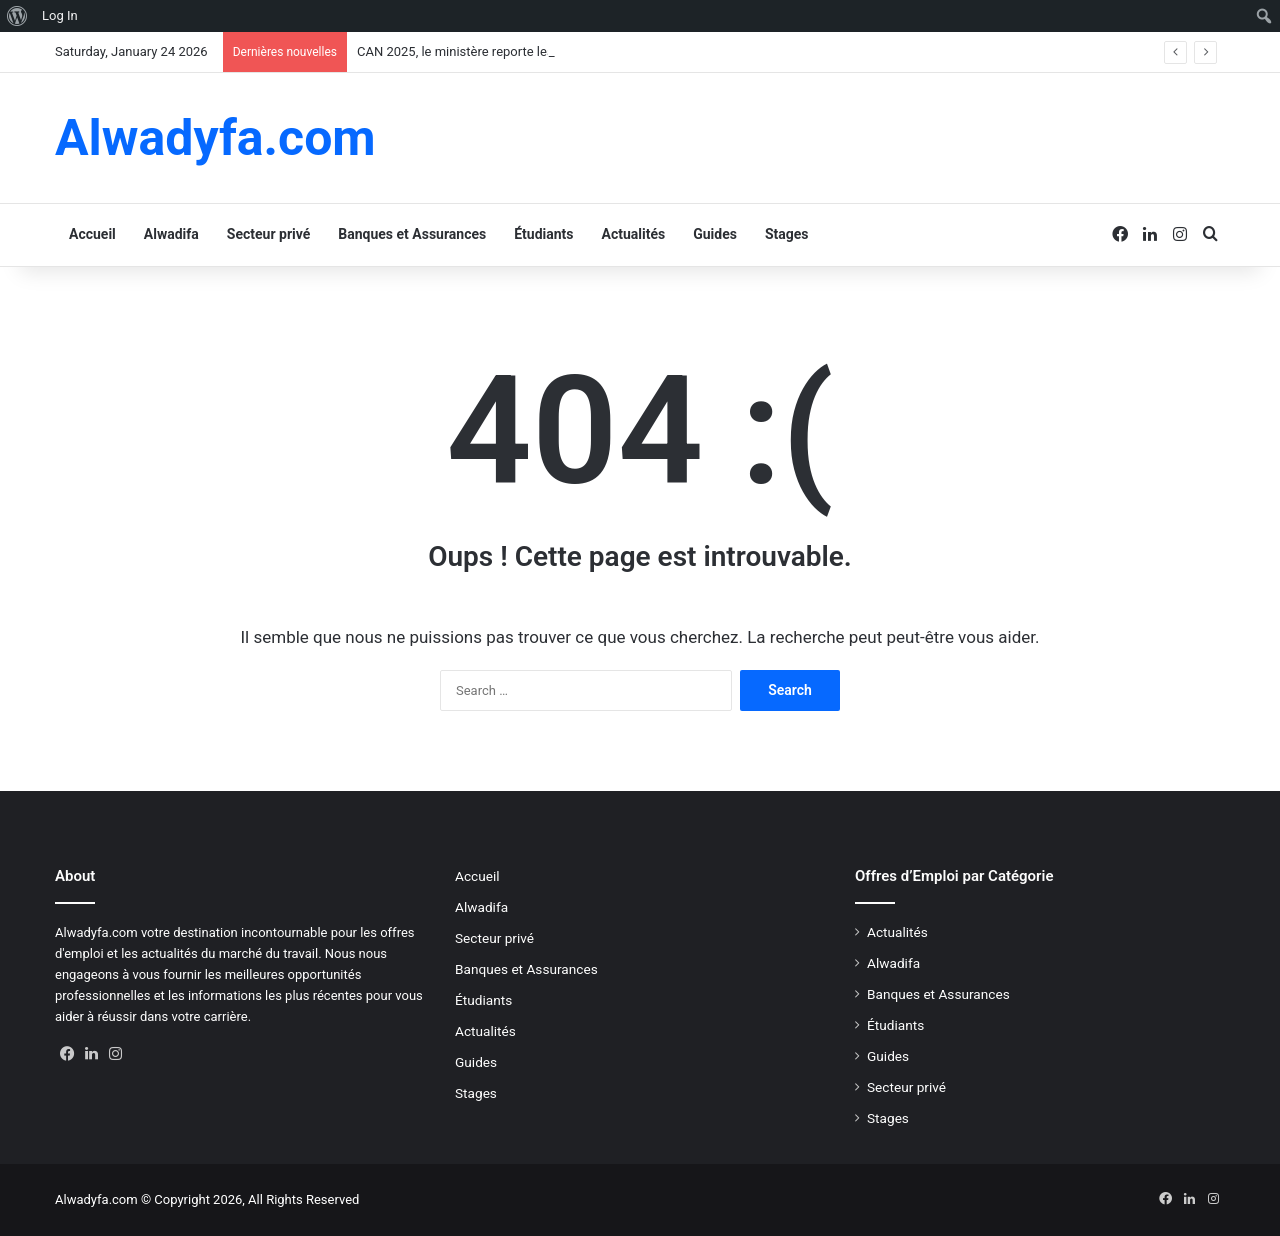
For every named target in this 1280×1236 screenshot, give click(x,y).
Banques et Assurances (412, 234)
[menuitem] (17, 16)
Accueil (92, 234)
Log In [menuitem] (60, 15)
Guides (715, 234)
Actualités (634, 234)
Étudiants (543, 234)
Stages (787, 234)
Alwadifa (171, 234)
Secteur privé (269, 234)
